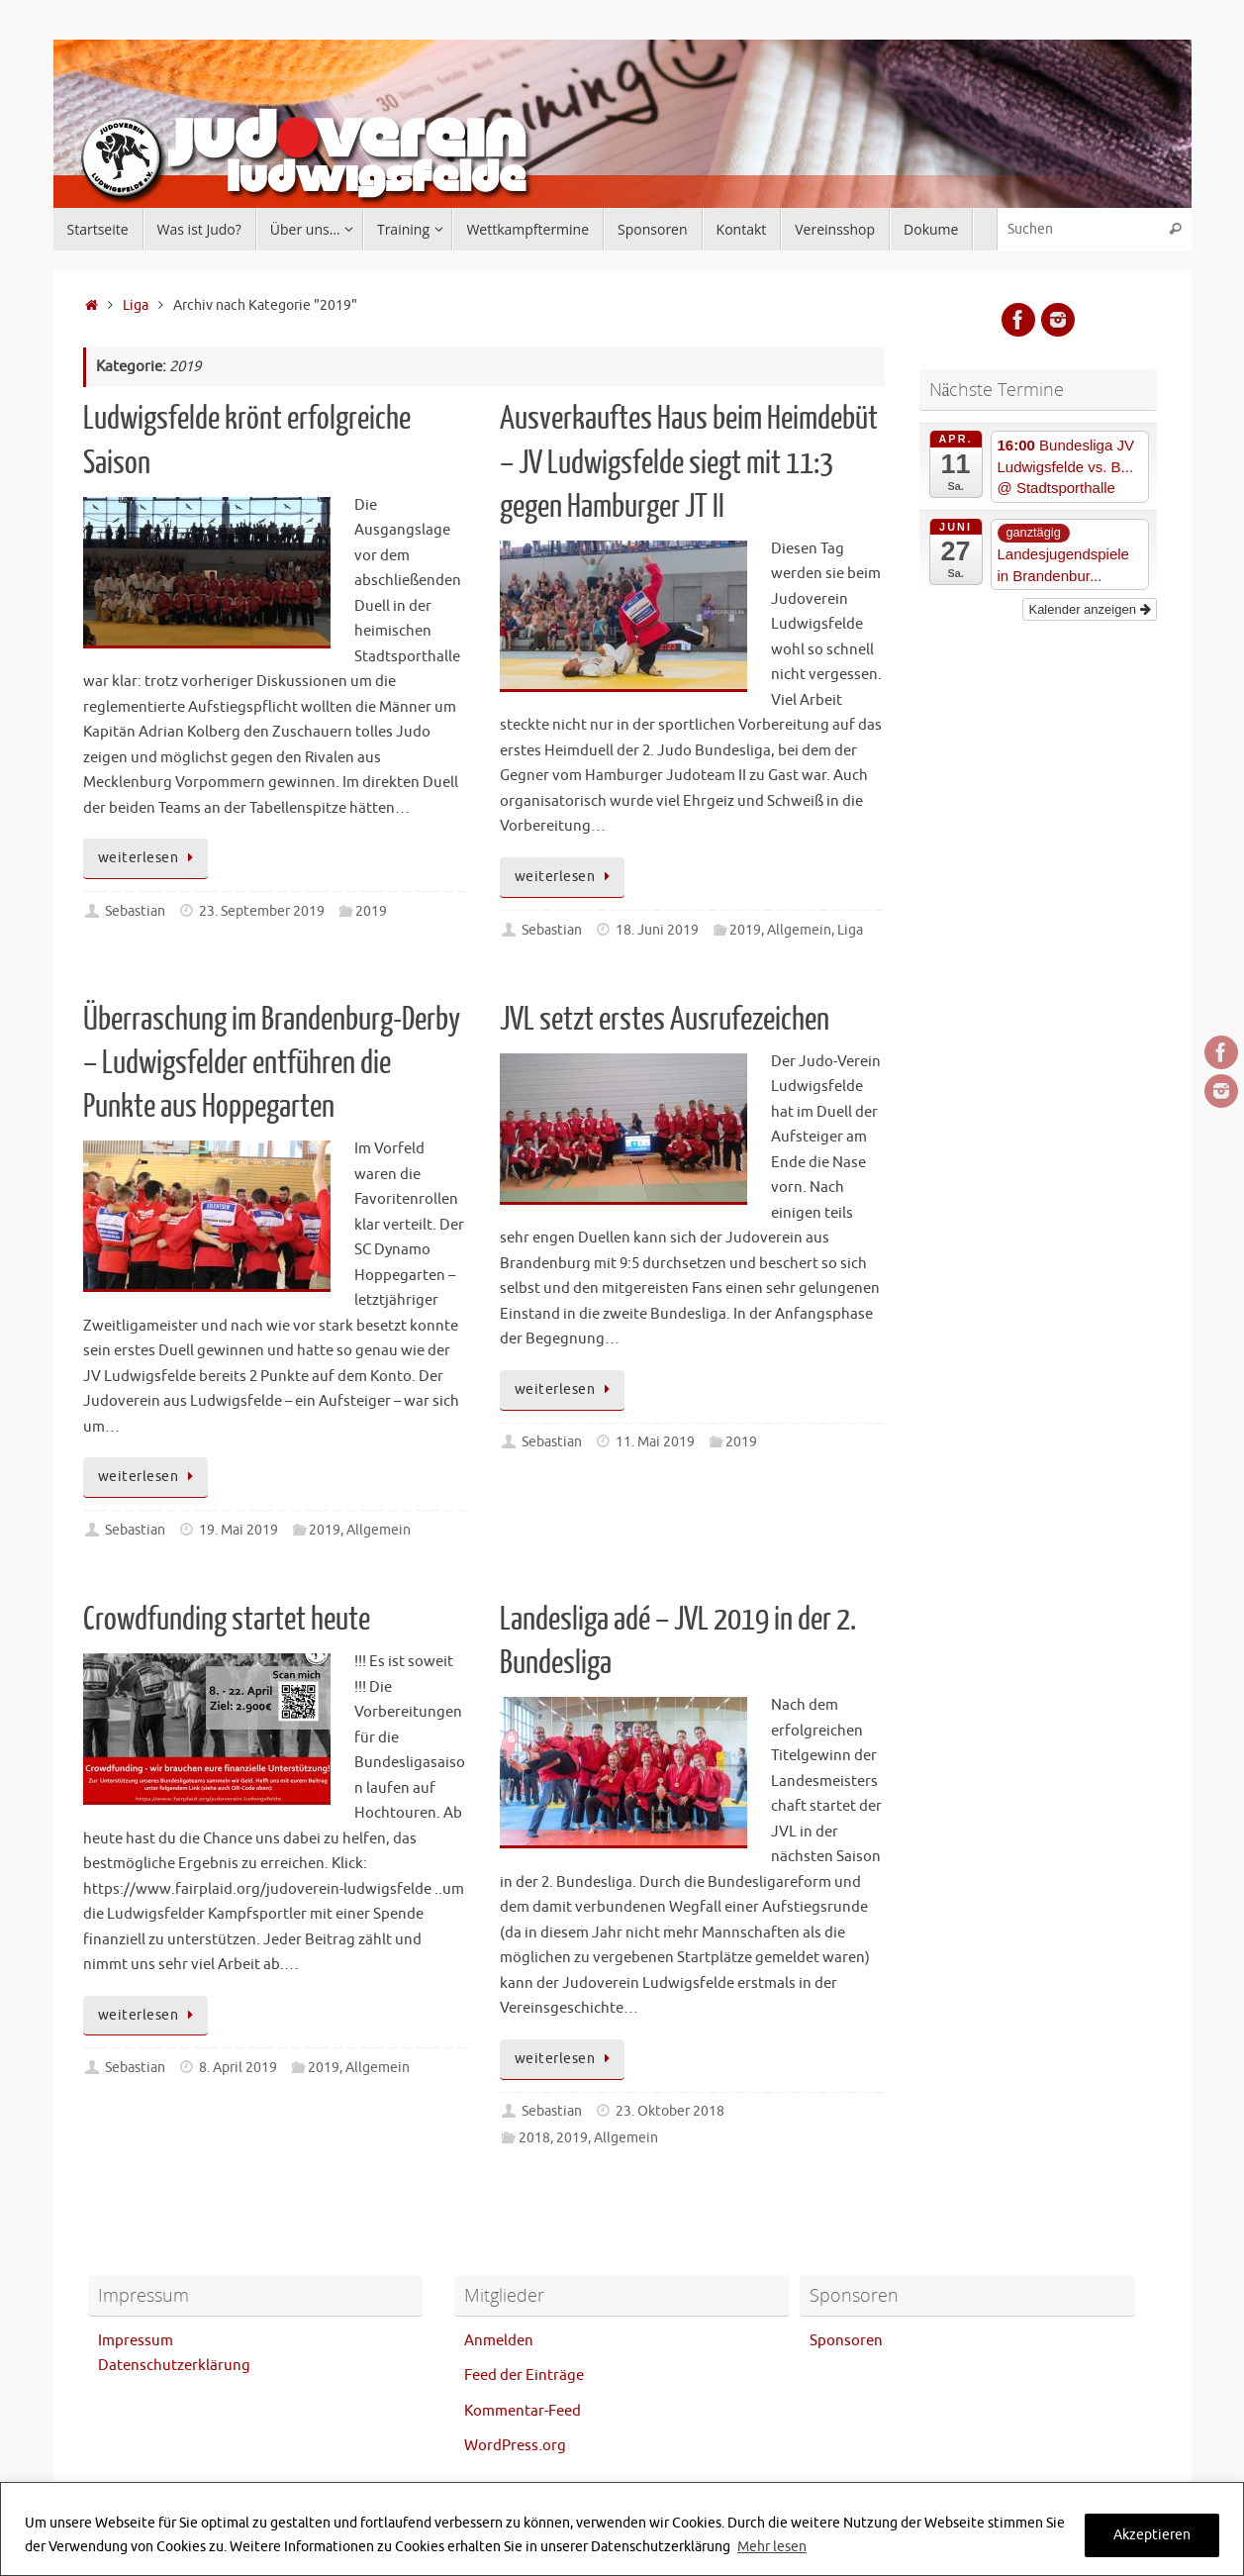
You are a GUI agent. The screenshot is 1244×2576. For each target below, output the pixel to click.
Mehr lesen (772, 2546)
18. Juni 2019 (657, 930)
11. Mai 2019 (655, 1442)
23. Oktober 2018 (670, 2111)
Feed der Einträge (524, 2375)
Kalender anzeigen (1089, 609)
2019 (371, 911)
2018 (534, 2138)
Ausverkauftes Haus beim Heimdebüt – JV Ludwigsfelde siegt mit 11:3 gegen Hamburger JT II (689, 462)
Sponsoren (846, 2340)
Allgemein (799, 930)
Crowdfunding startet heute (226, 1619)
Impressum (135, 2340)
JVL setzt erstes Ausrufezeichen (664, 1020)
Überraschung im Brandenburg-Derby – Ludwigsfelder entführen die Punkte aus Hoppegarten (271, 1063)
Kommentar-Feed (522, 2411)
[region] (622, 2529)
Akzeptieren (1152, 2534)
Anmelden (498, 2340)
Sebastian (135, 911)
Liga (135, 305)
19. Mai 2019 (238, 1530)
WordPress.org (515, 2445)
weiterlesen (149, 857)
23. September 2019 (262, 911)
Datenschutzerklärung (174, 2365)
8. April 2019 (238, 2067)
